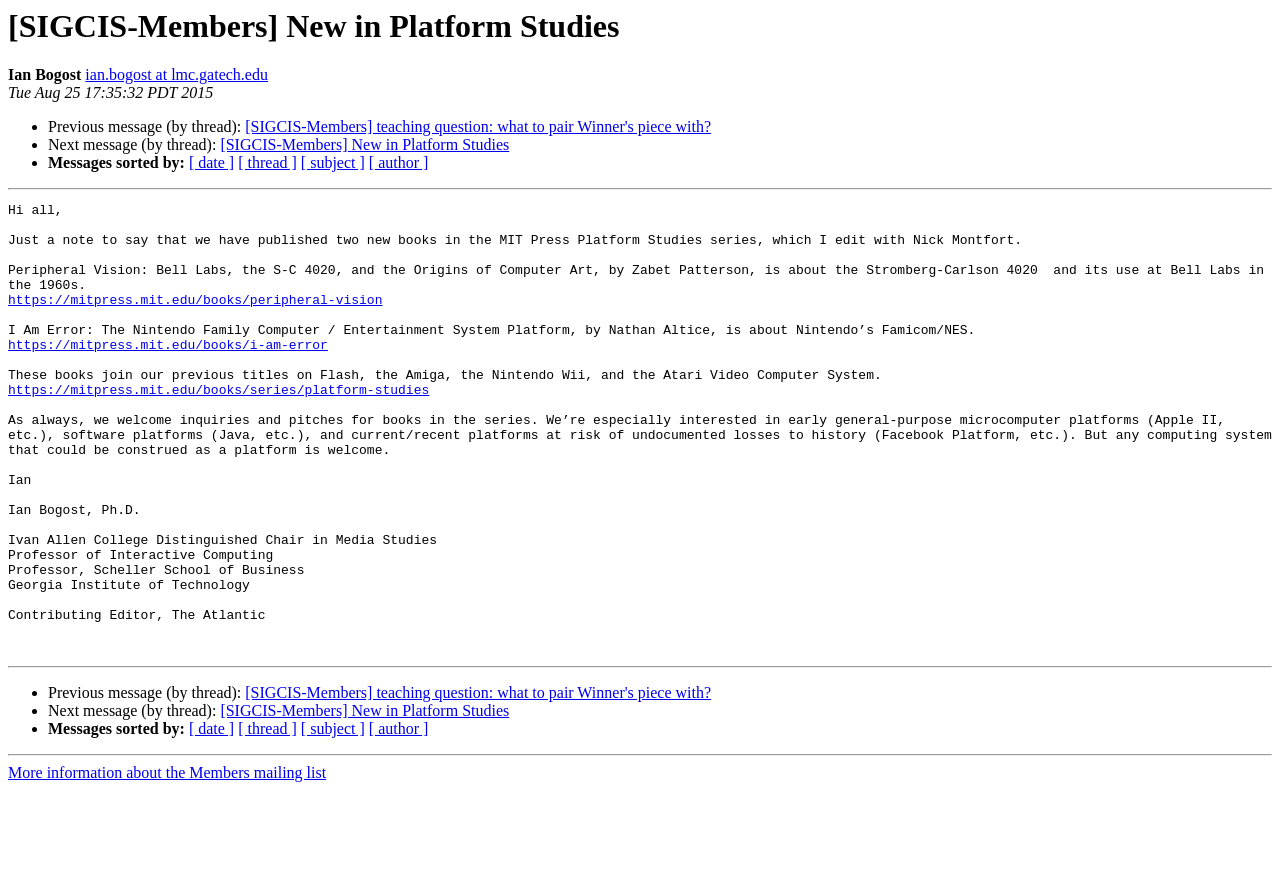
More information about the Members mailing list (167, 862)
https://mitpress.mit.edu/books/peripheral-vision (195, 320)
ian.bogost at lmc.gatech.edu (176, 74)
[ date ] (211, 162)
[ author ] (399, 162)
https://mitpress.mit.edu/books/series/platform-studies (218, 428)
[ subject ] (333, 162)
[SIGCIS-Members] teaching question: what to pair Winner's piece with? (478, 126)
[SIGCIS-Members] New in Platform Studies (364, 144)
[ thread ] (267, 162)
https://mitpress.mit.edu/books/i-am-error (168, 374)
